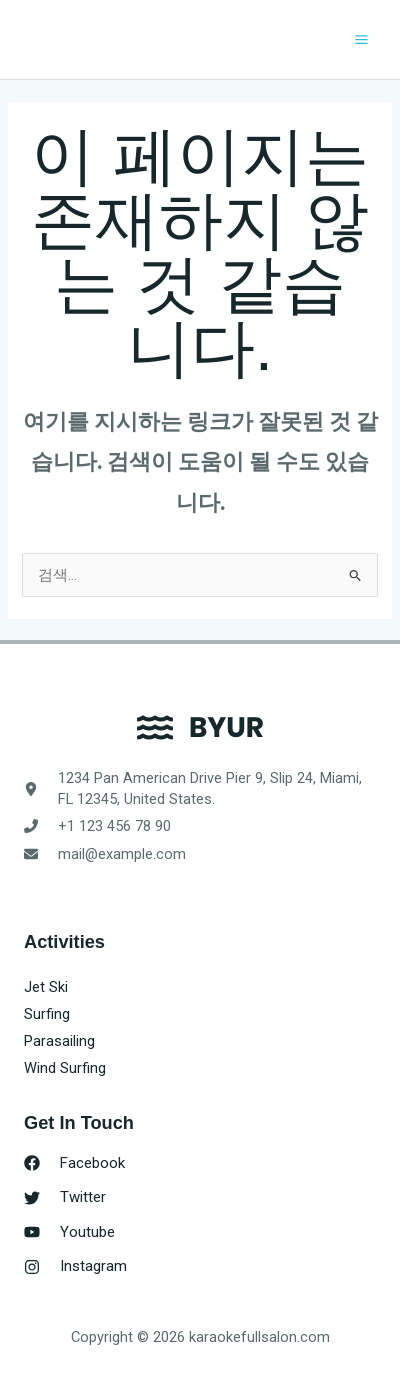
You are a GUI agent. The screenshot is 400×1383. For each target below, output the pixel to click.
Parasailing (59, 1041)
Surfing (47, 1014)
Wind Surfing (65, 1068)
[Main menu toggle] (361, 39)
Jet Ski (46, 987)
